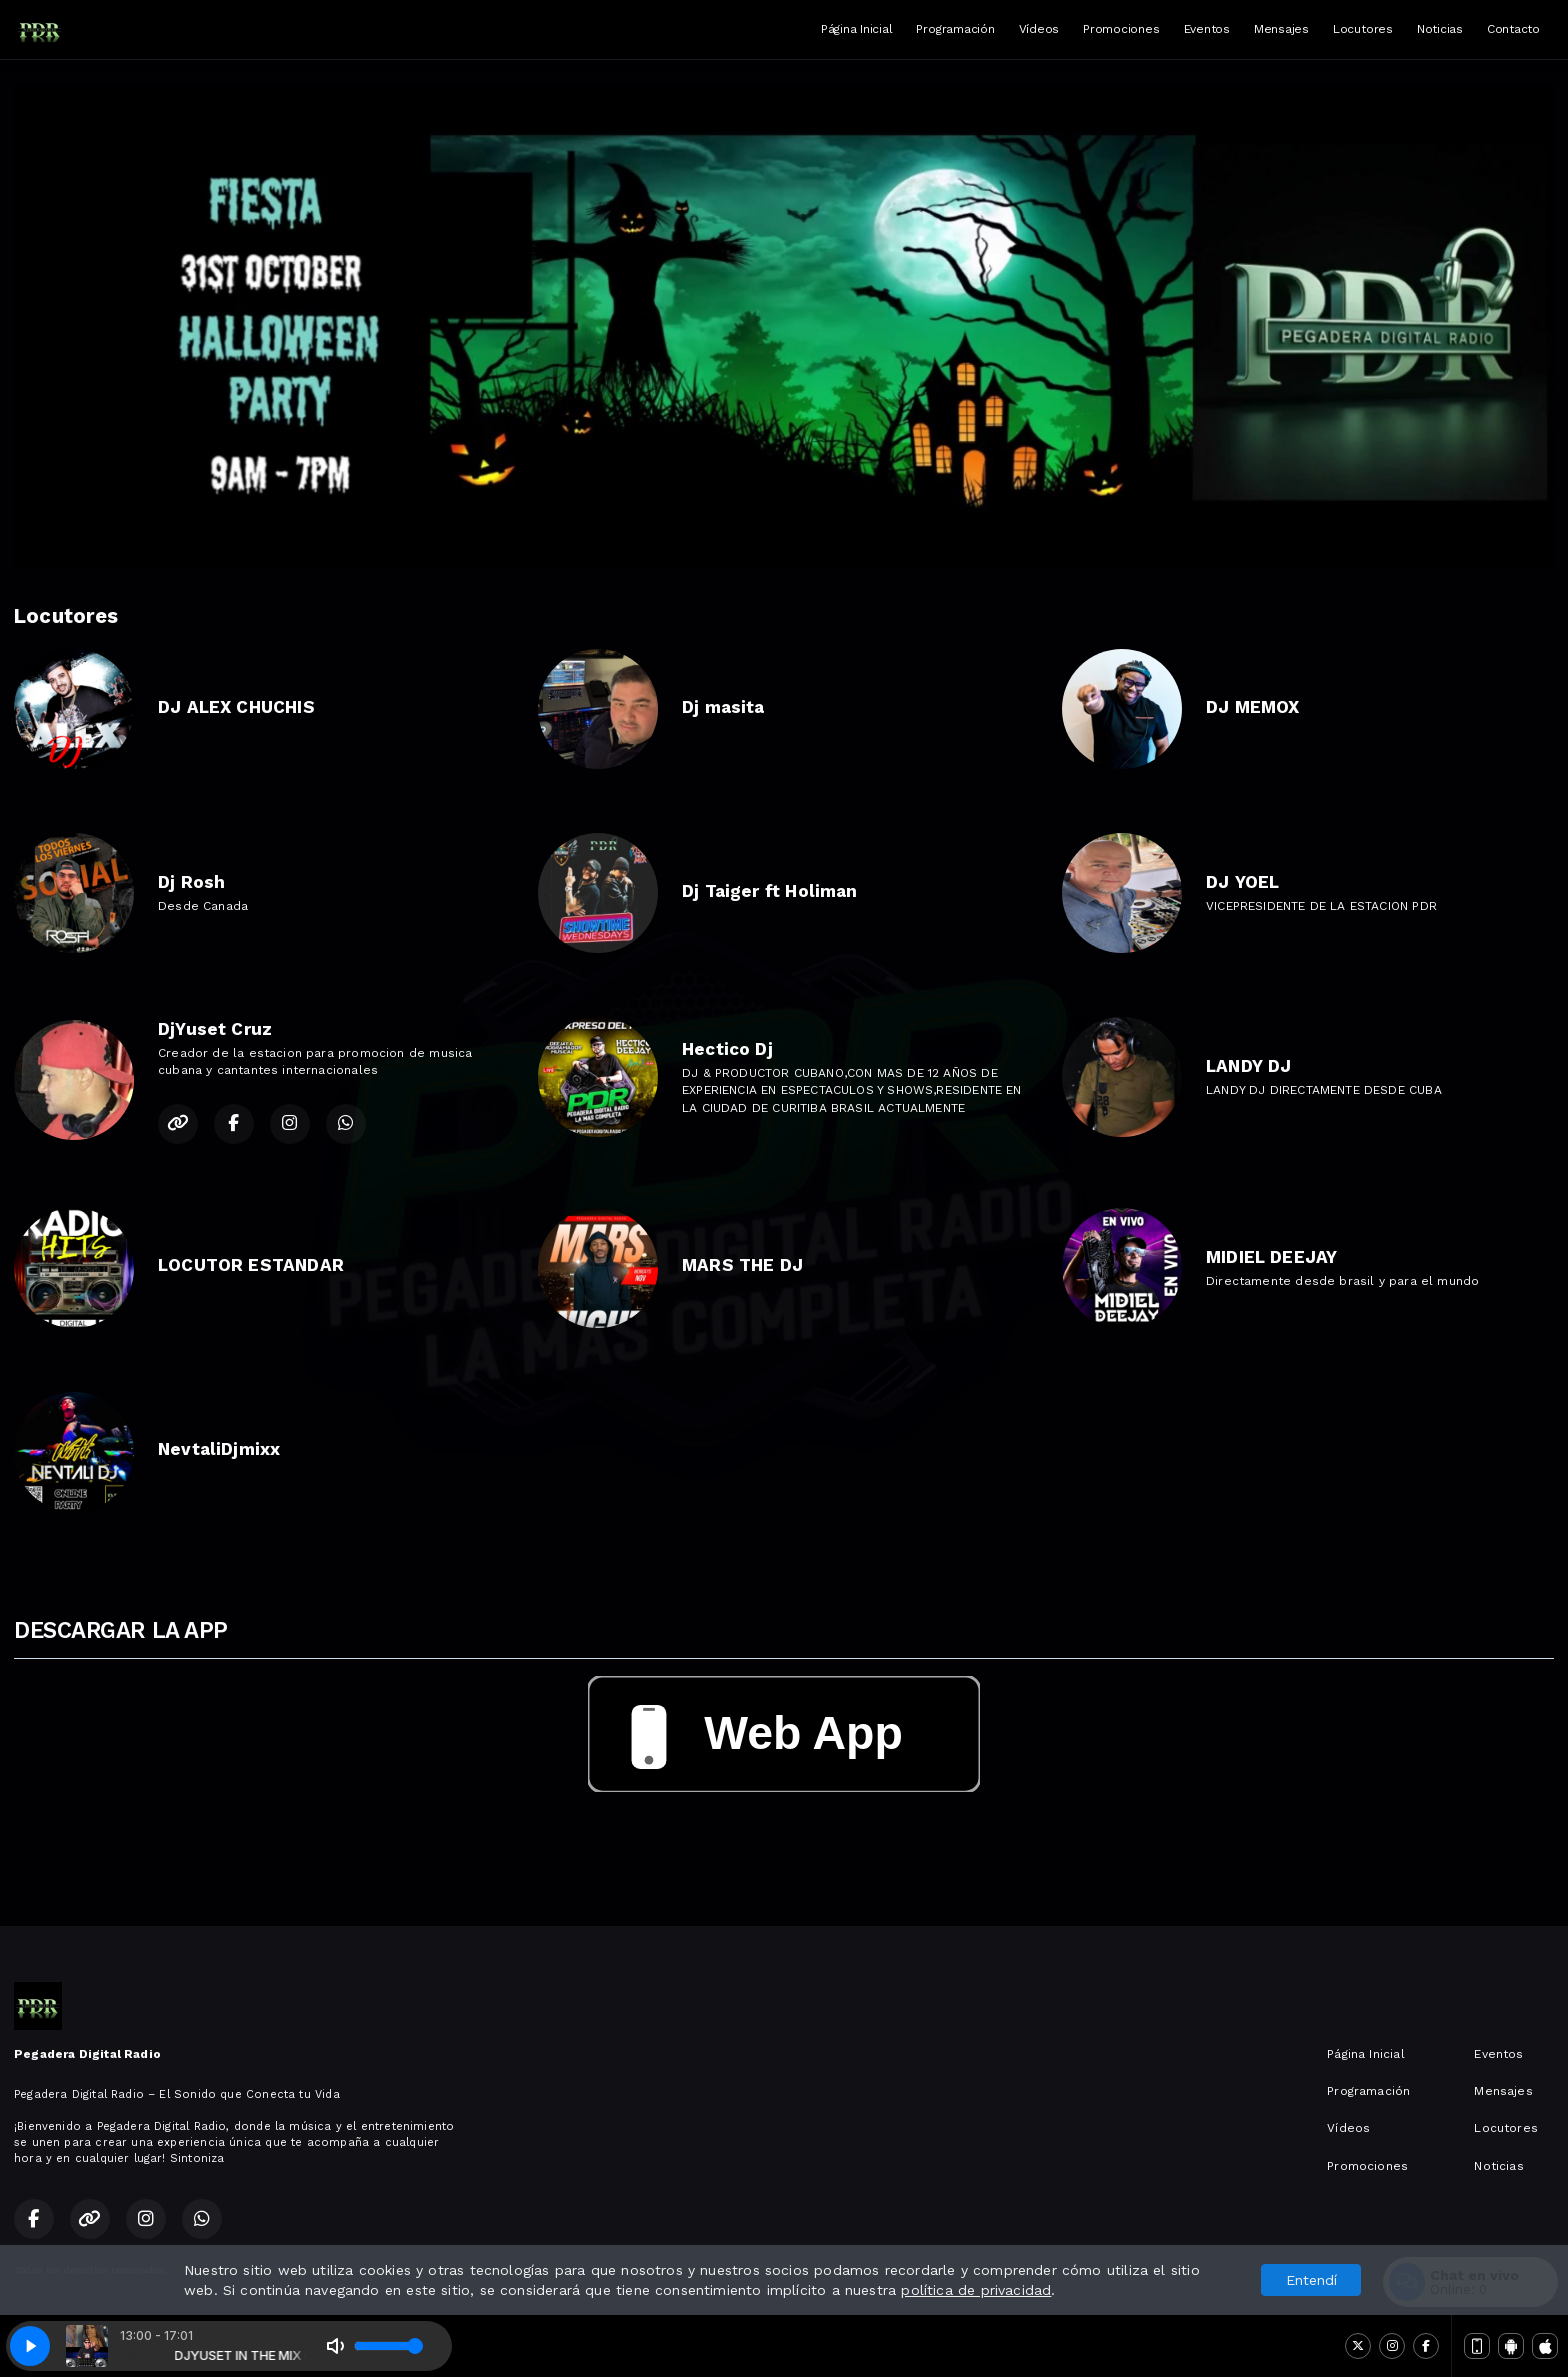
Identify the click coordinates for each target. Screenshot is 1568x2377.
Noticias (1440, 29)
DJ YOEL (1242, 882)
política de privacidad (976, 2290)
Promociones (1121, 29)
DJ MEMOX (1252, 707)
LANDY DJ (1248, 1066)
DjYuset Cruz (215, 1029)
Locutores (1363, 29)
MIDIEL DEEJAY (1271, 1257)
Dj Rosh (191, 882)
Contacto (1513, 29)
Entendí (1311, 2280)
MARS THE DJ (742, 1265)
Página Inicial (857, 29)
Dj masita (723, 707)
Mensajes (1281, 29)
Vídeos (1039, 29)
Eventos (1207, 29)
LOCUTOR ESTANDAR (251, 1265)
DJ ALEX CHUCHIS (236, 707)
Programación (955, 29)
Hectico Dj (727, 1049)
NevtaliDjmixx (219, 1449)
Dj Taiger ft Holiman (770, 891)
